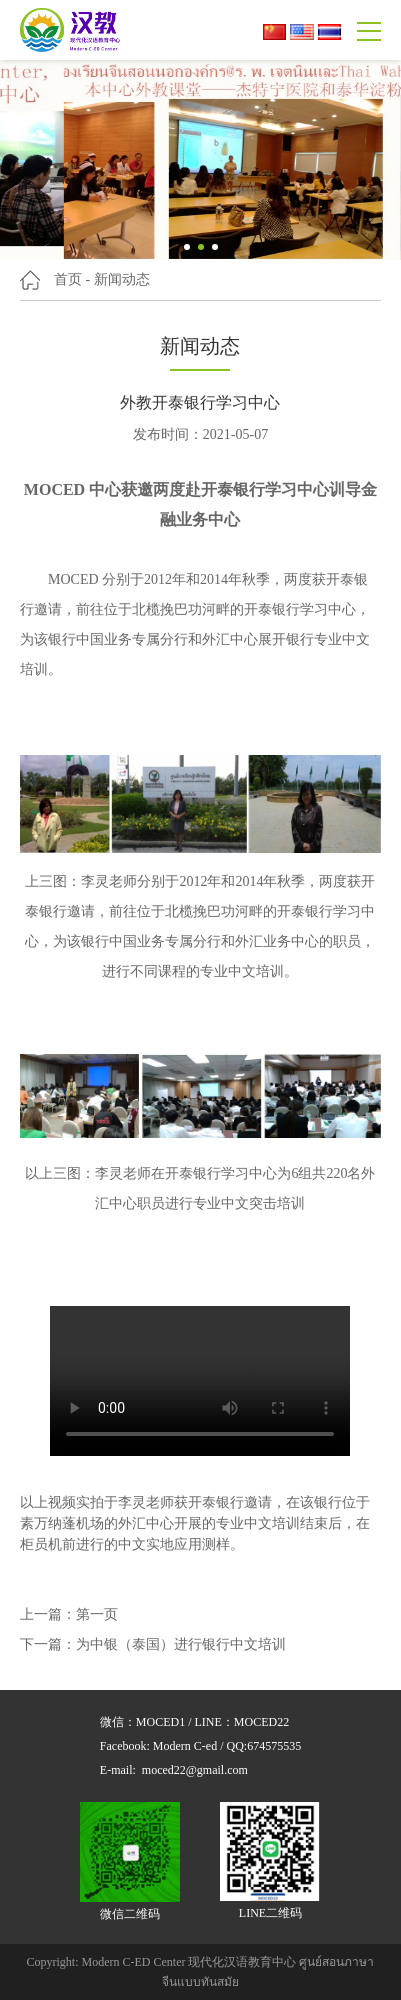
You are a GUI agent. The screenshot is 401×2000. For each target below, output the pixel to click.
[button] (187, 247)
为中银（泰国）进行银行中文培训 (181, 1644)
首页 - (72, 279)
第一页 (97, 1614)
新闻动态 (122, 279)
